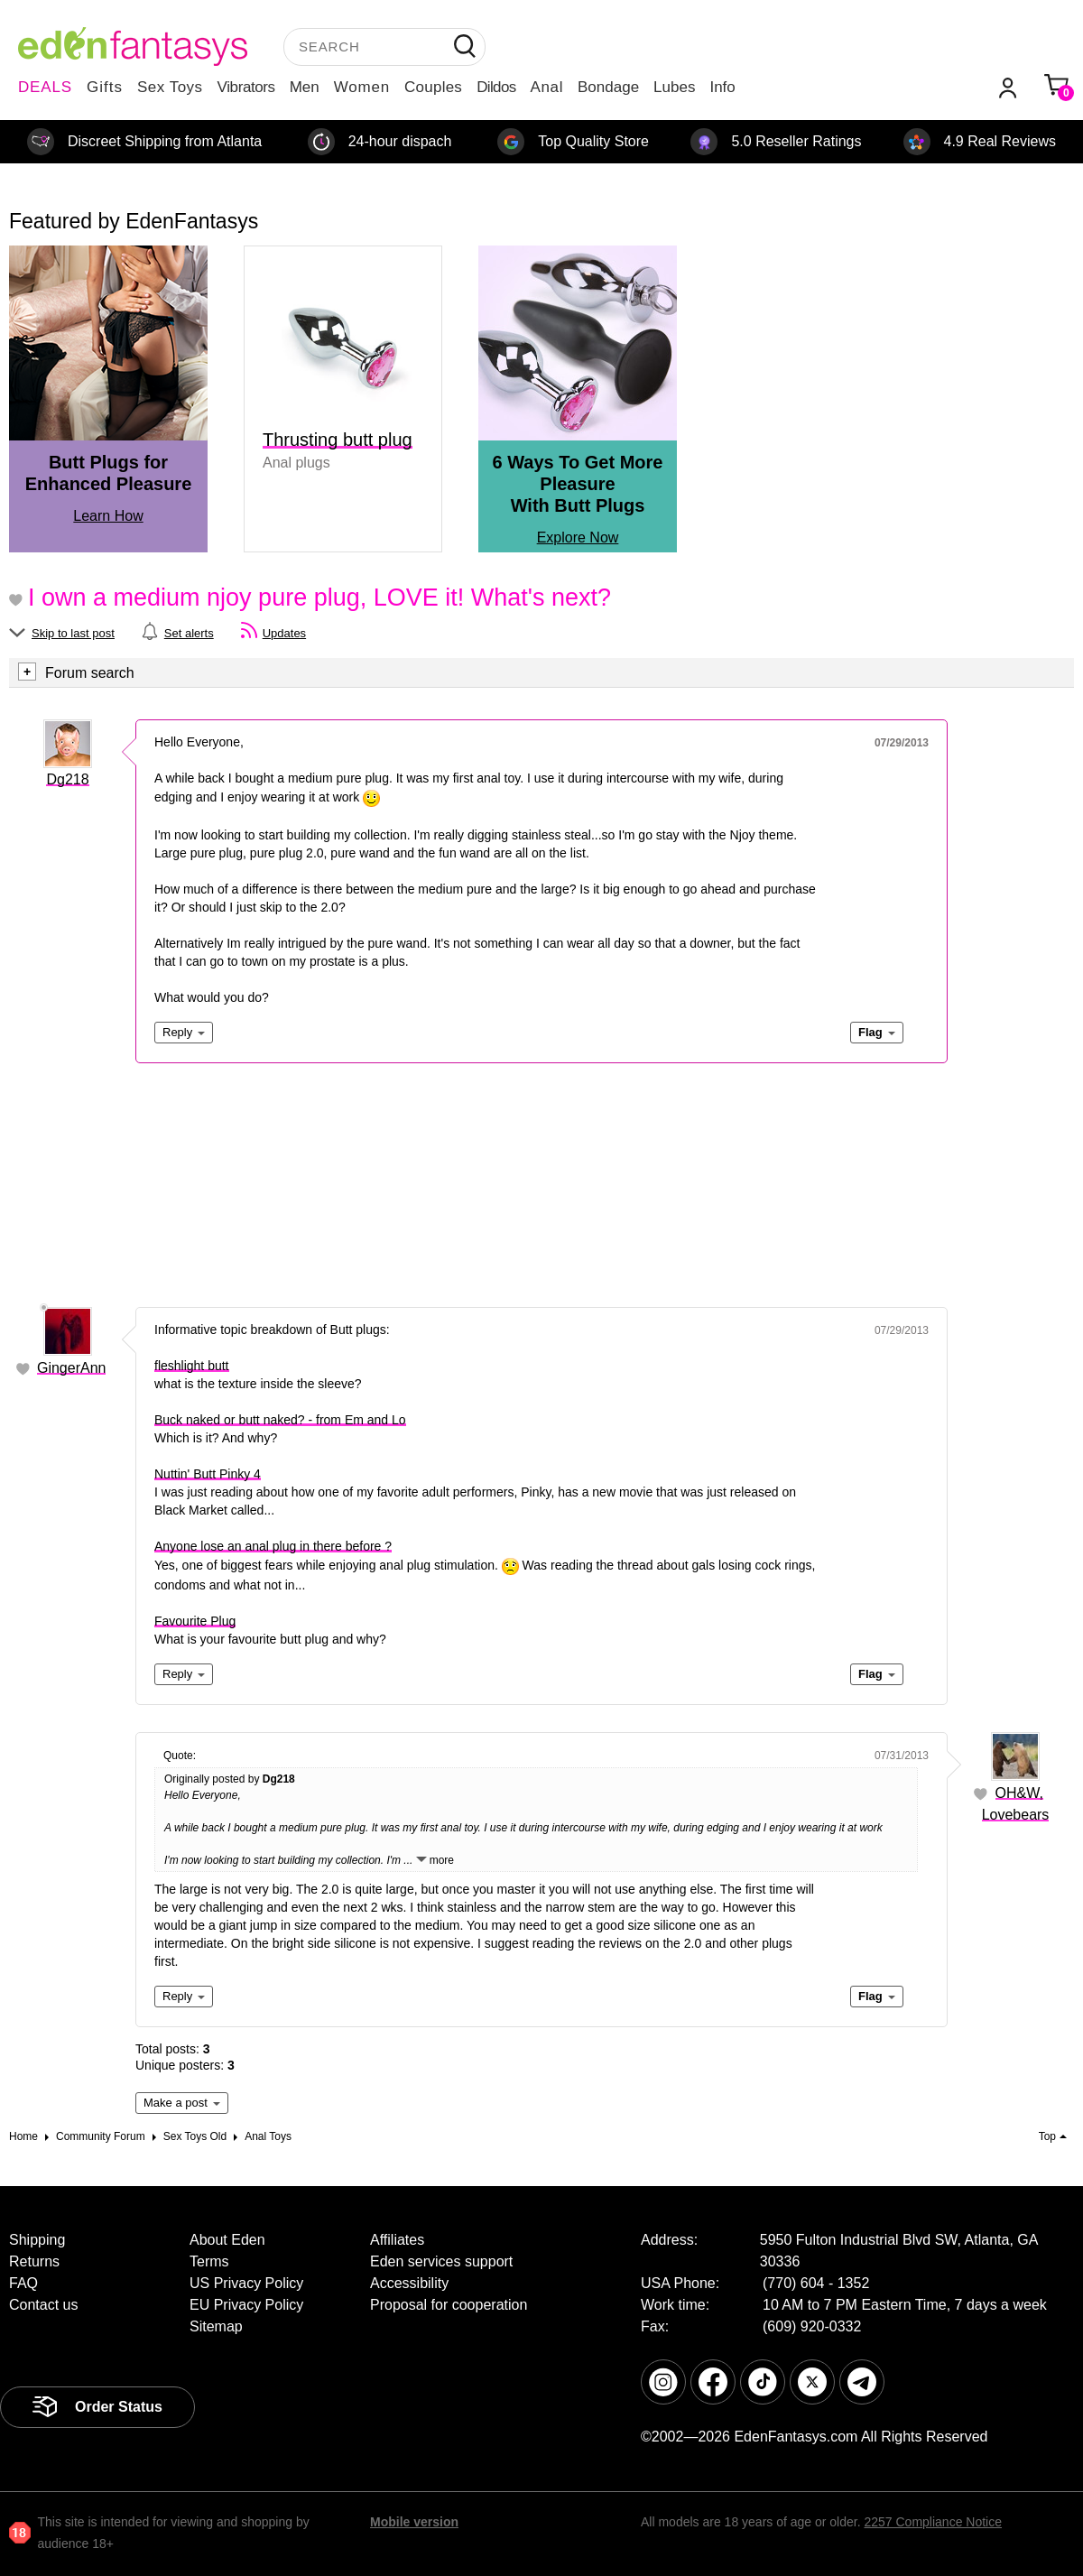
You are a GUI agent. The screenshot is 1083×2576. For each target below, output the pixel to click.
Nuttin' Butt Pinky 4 (207, 1474)
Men (304, 87)
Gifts (105, 87)
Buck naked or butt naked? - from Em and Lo (280, 1420)
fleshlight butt (191, 1365)
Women (362, 87)
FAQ (23, 2283)
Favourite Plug (195, 1621)
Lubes (674, 87)
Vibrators (246, 87)
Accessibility (409, 2283)
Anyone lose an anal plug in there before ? (273, 1546)
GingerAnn (71, 1368)
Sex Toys (170, 87)
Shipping (37, 2239)
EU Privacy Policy (246, 2304)
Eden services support (441, 2261)
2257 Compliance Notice (933, 2522)
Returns (34, 2261)
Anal (547, 87)
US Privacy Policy (246, 2283)
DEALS (45, 87)
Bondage (608, 87)
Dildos (496, 87)
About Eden (227, 2239)
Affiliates (397, 2239)
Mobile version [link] (414, 2522)
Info (722, 87)
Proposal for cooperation (448, 2304)
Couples (433, 87)
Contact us (43, 2304)
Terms (209, 2261)
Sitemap (216, 2326)
